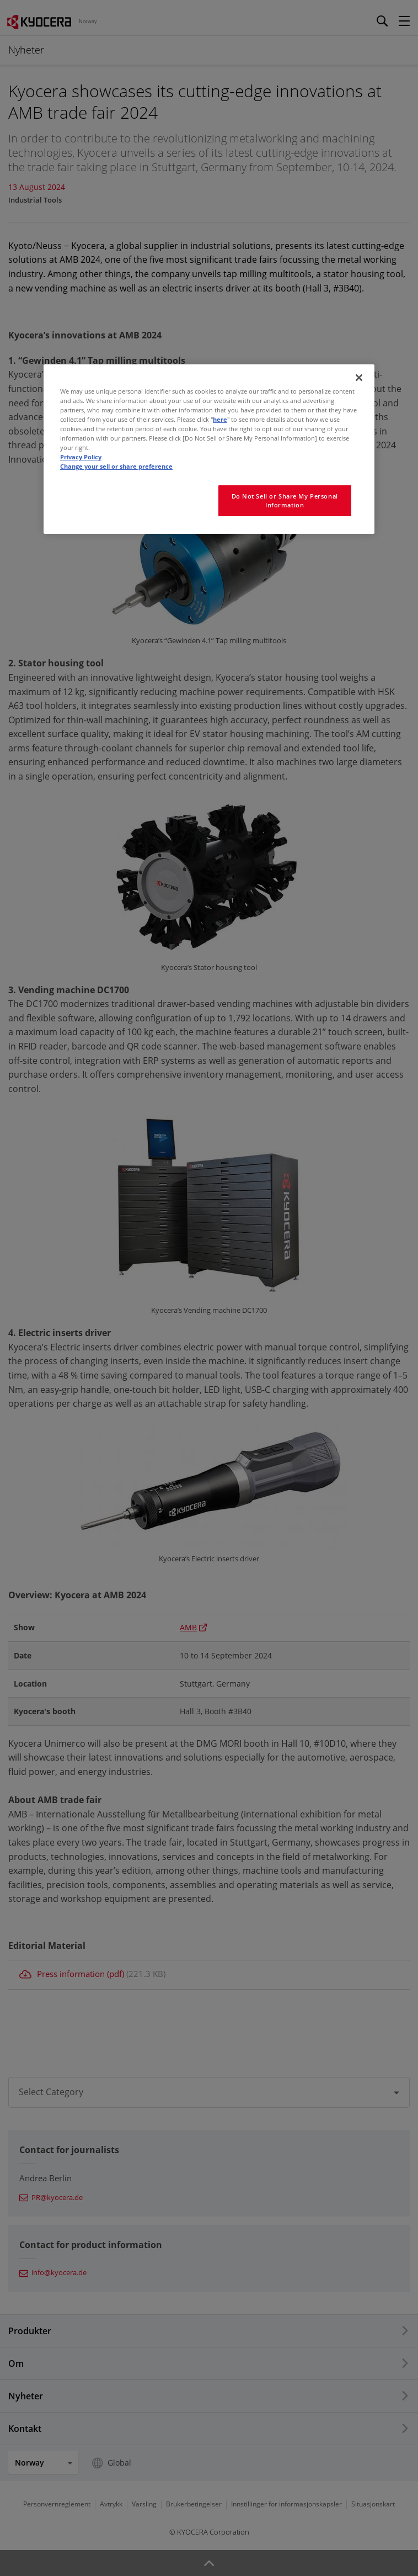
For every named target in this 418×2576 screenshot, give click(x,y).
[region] (209, 449)
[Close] (359, 377)
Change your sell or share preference (116, 466)
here (220, 419)
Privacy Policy (80, 457)
